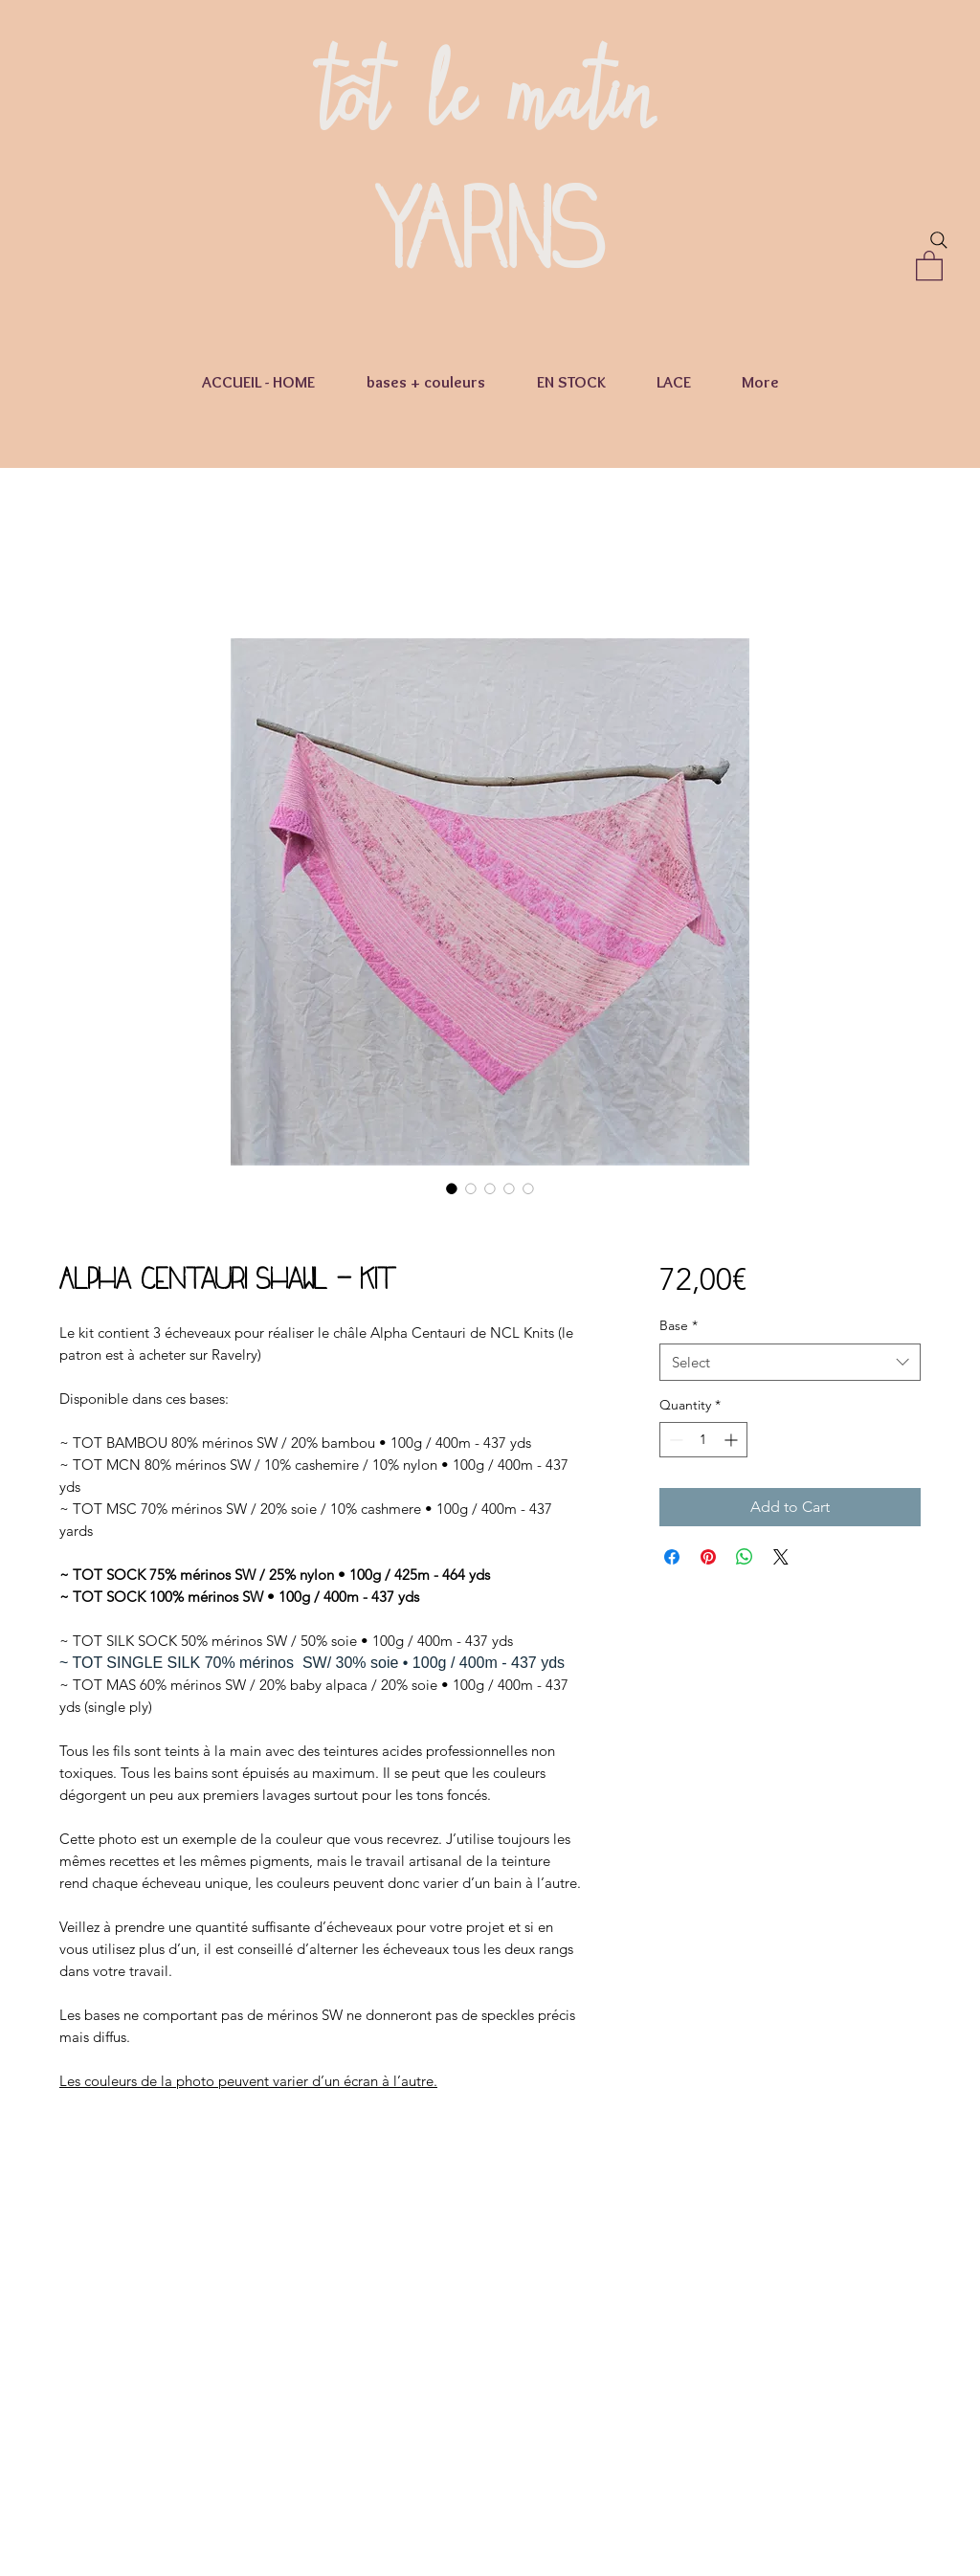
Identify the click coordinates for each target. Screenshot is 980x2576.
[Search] (939, 240)
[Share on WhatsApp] (744, 1556)
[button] (929, 264)
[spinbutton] (703, 1439)
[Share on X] (780, 1556)
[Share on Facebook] (671, 1556)
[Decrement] (674, 1439)
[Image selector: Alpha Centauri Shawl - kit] (451, 1188)
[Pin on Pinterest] (708, 1556)
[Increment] (733, 1439)
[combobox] (790, 1362)
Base (678, 1325)
